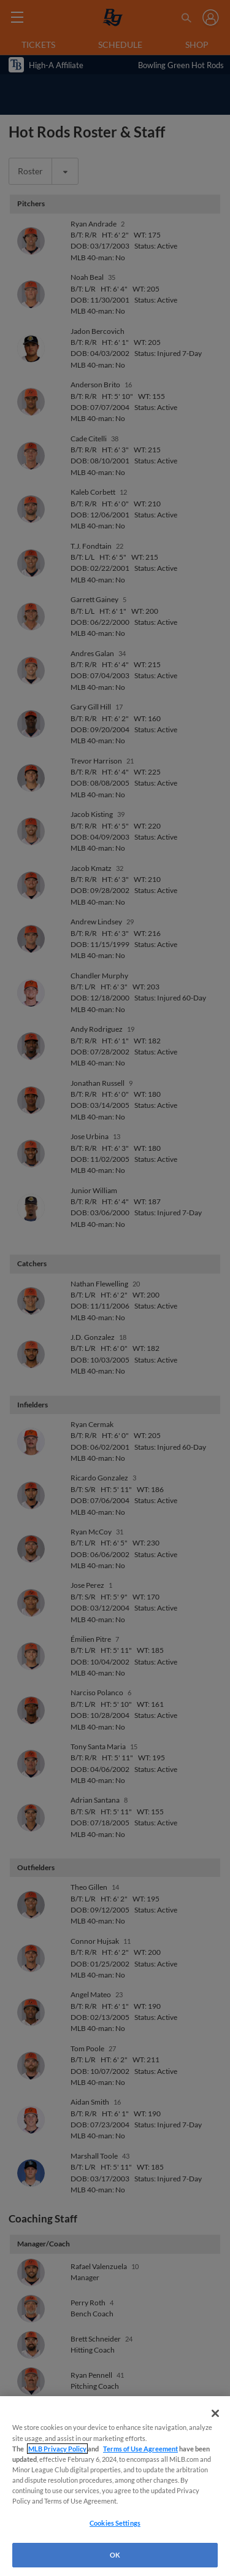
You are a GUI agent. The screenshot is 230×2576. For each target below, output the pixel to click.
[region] (115, 2486)
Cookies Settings (115, 2523)
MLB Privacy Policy (57, 2449)
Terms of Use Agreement (140, 2449)
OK (115, 2555)
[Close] (215, 2413)
